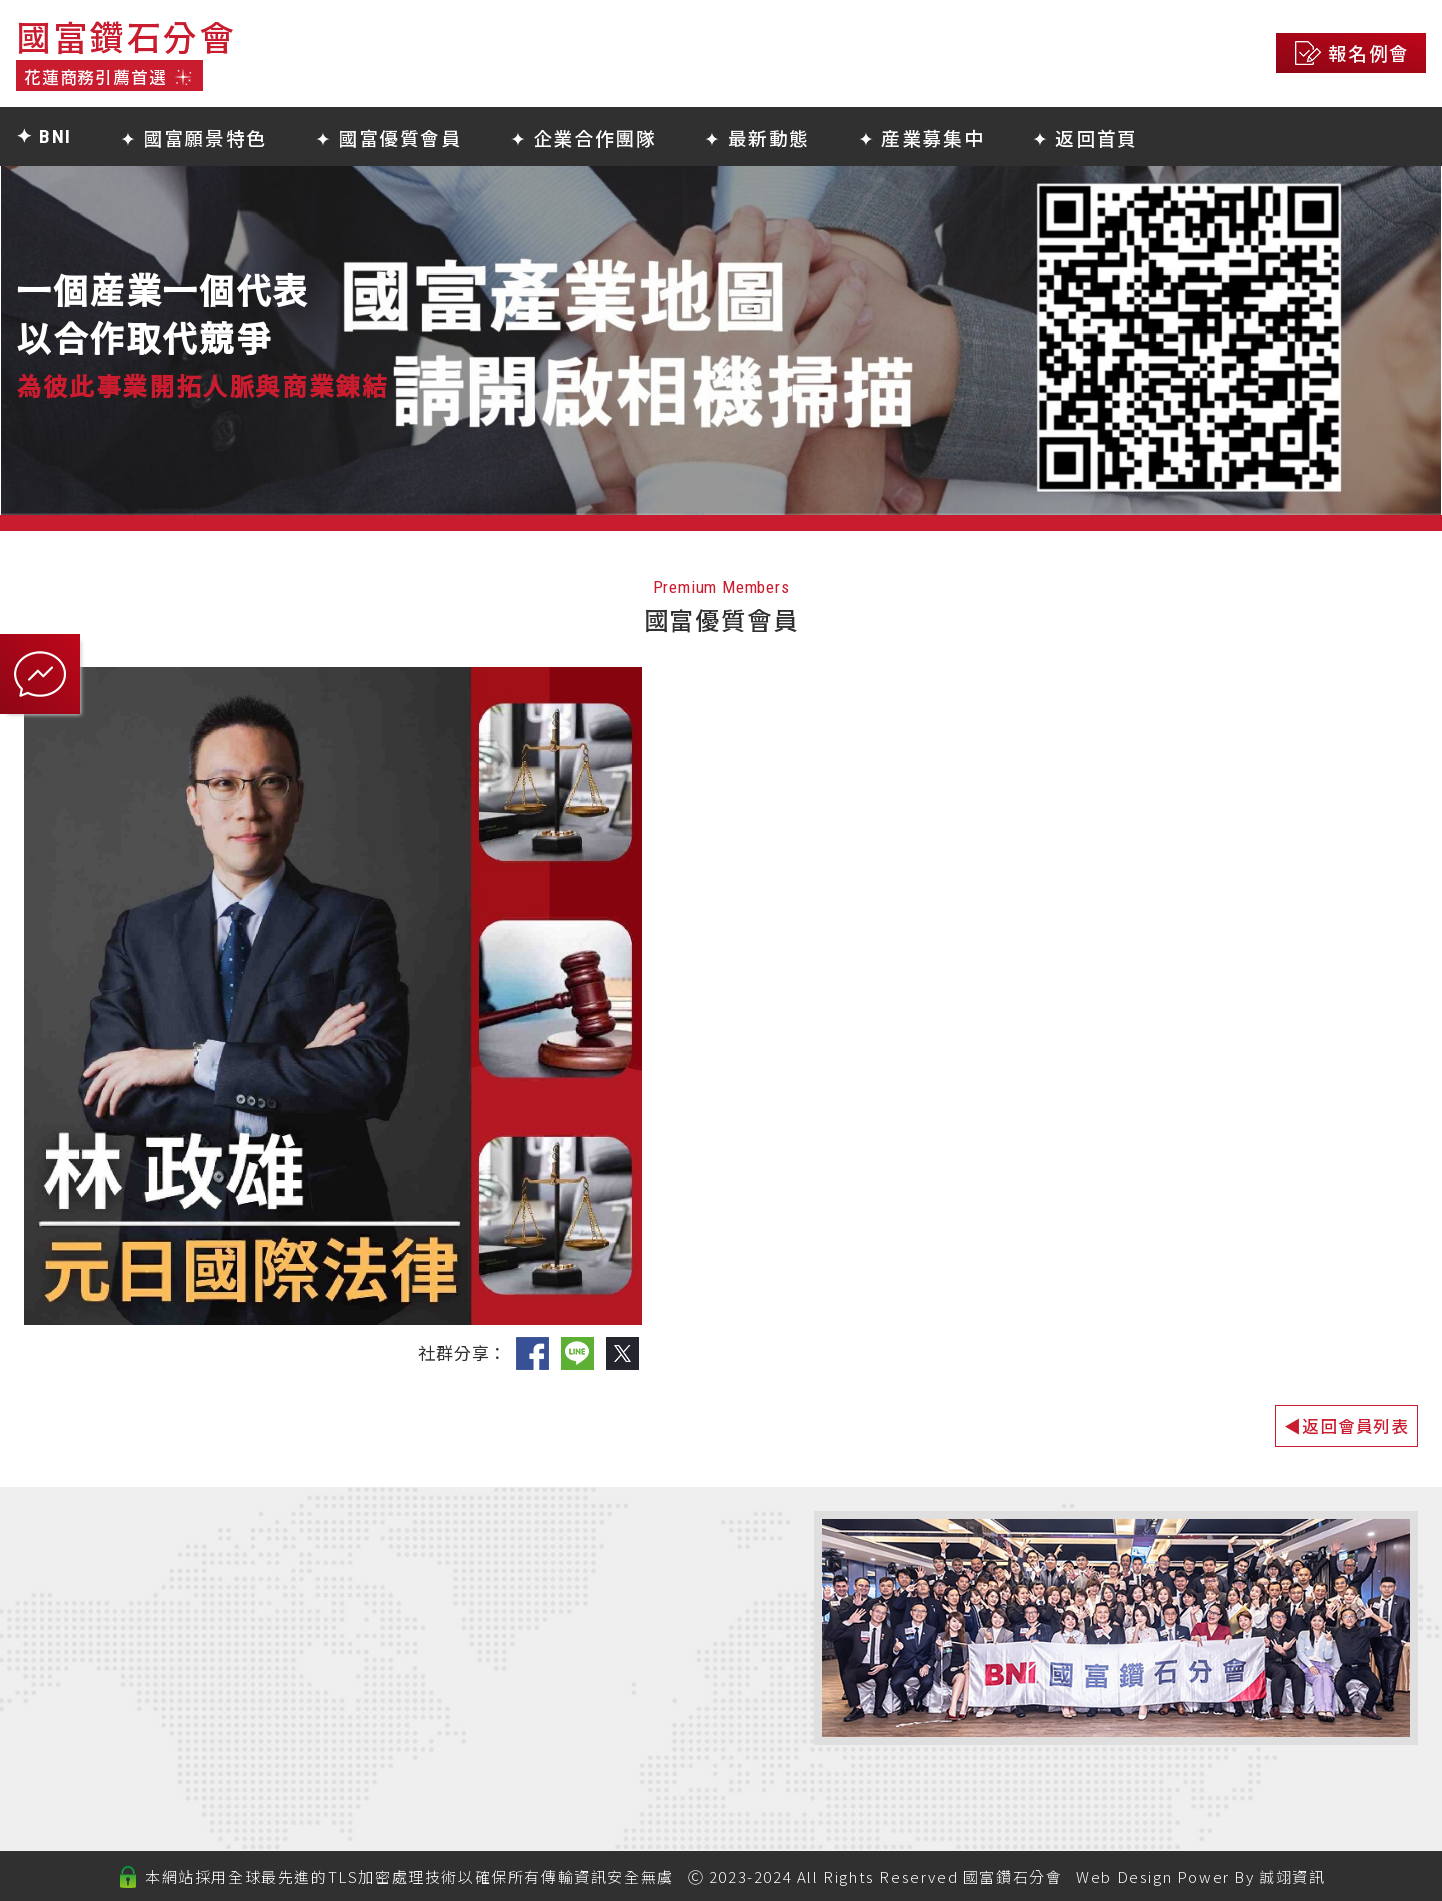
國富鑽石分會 (1013, 1876)
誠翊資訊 (1292, 1876)
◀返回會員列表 (1346, 1425)
